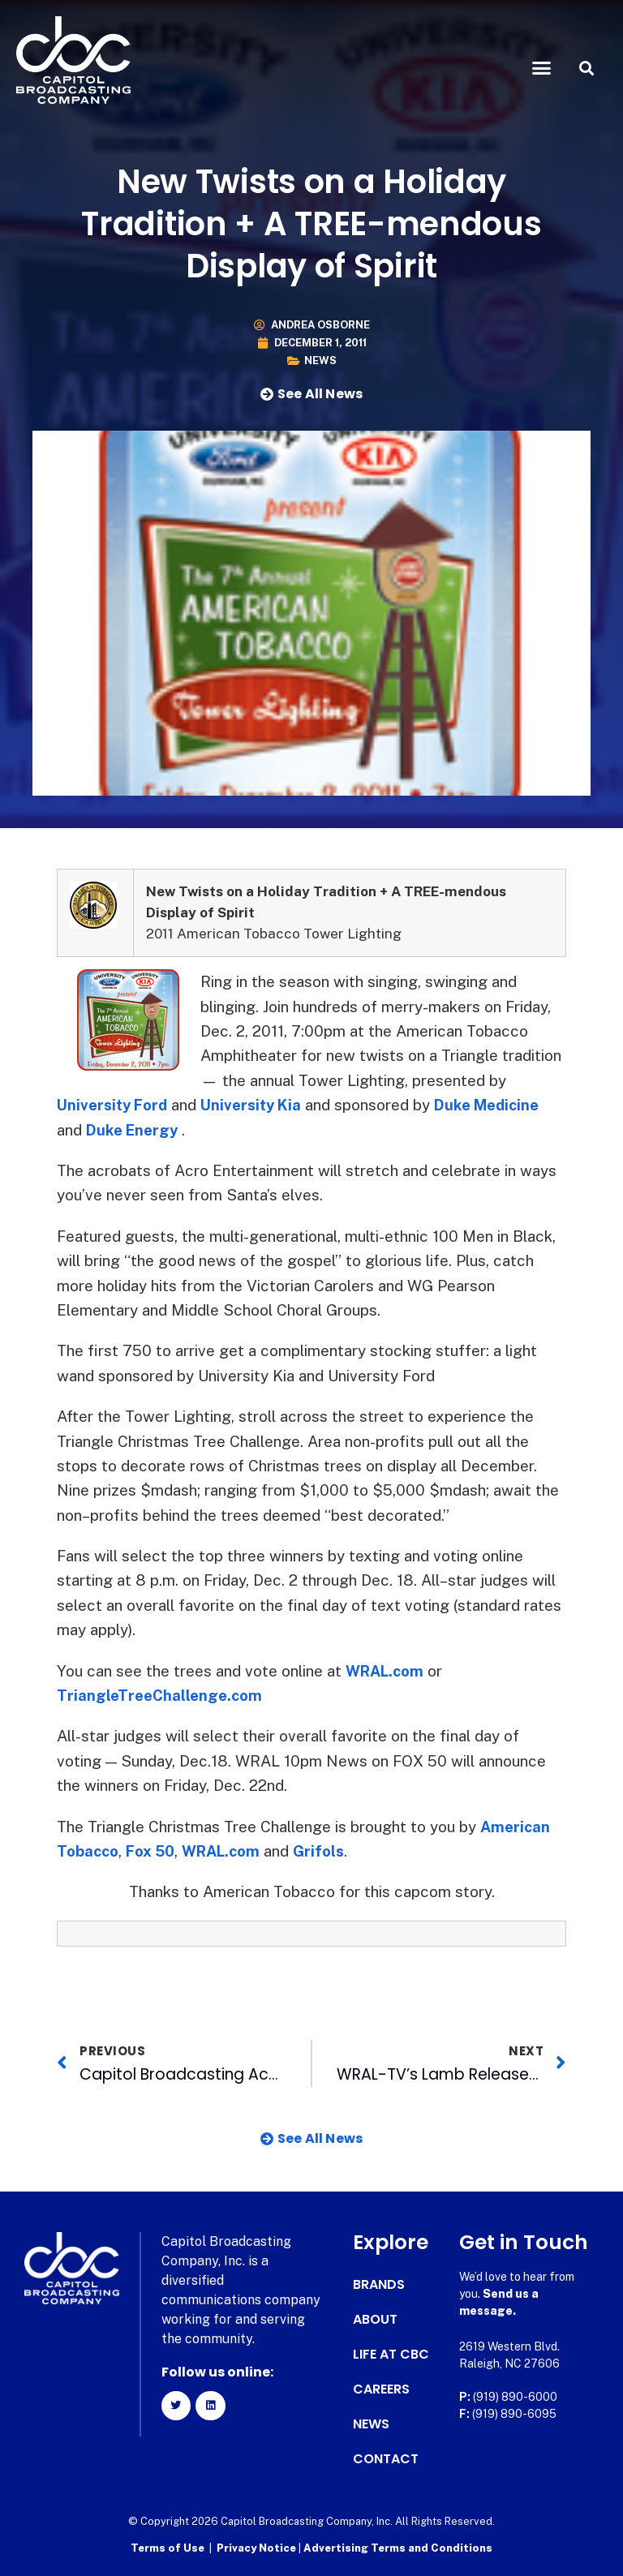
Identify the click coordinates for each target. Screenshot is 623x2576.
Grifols (328, 1851)
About (375, 2320)
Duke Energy (134, 1130)
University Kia (259, 1105)
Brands (379, 2285)
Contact (386, 2459)
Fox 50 (152, 1851)
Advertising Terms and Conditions (397, 2548)
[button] (541, 68)
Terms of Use (167, 2548)
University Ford (115, 1105)
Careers (381, 2389)
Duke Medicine (500, 1105)
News (320, 360)
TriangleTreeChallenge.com (162, 1695)
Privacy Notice (258, 2548)
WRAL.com (387, 1671)
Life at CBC (391, 2354)
